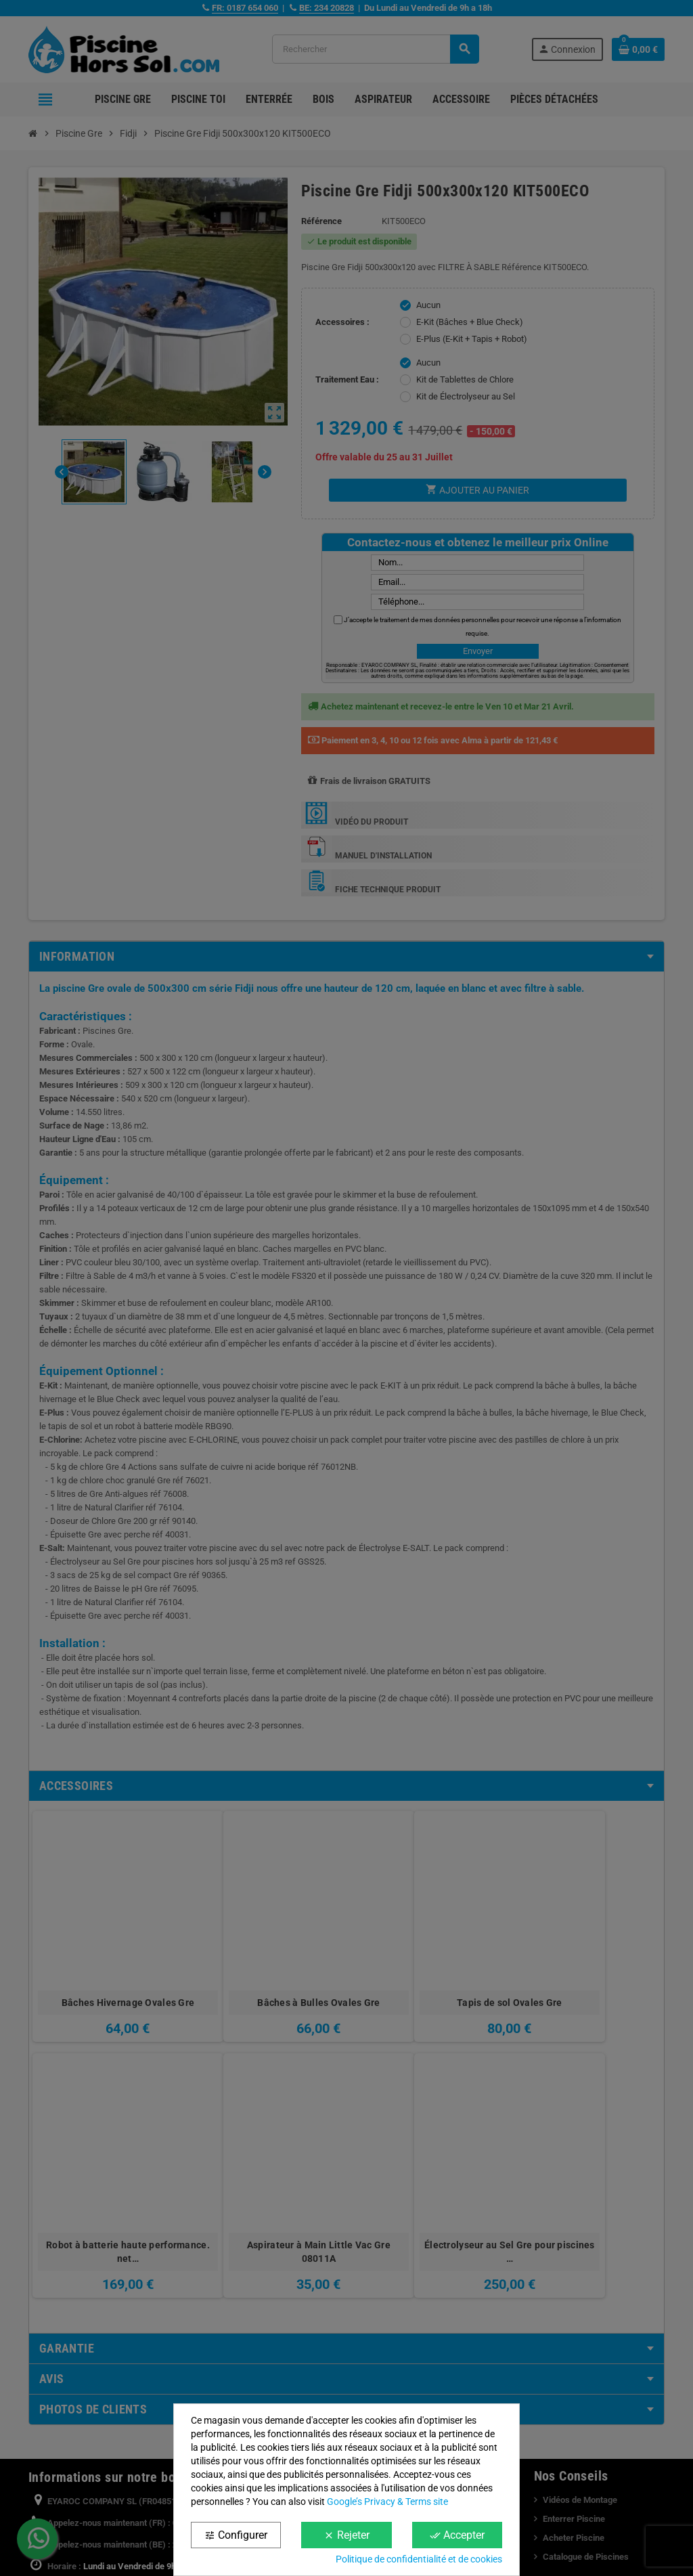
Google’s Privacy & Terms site (387, 2501)
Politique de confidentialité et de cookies (419, 2559)
